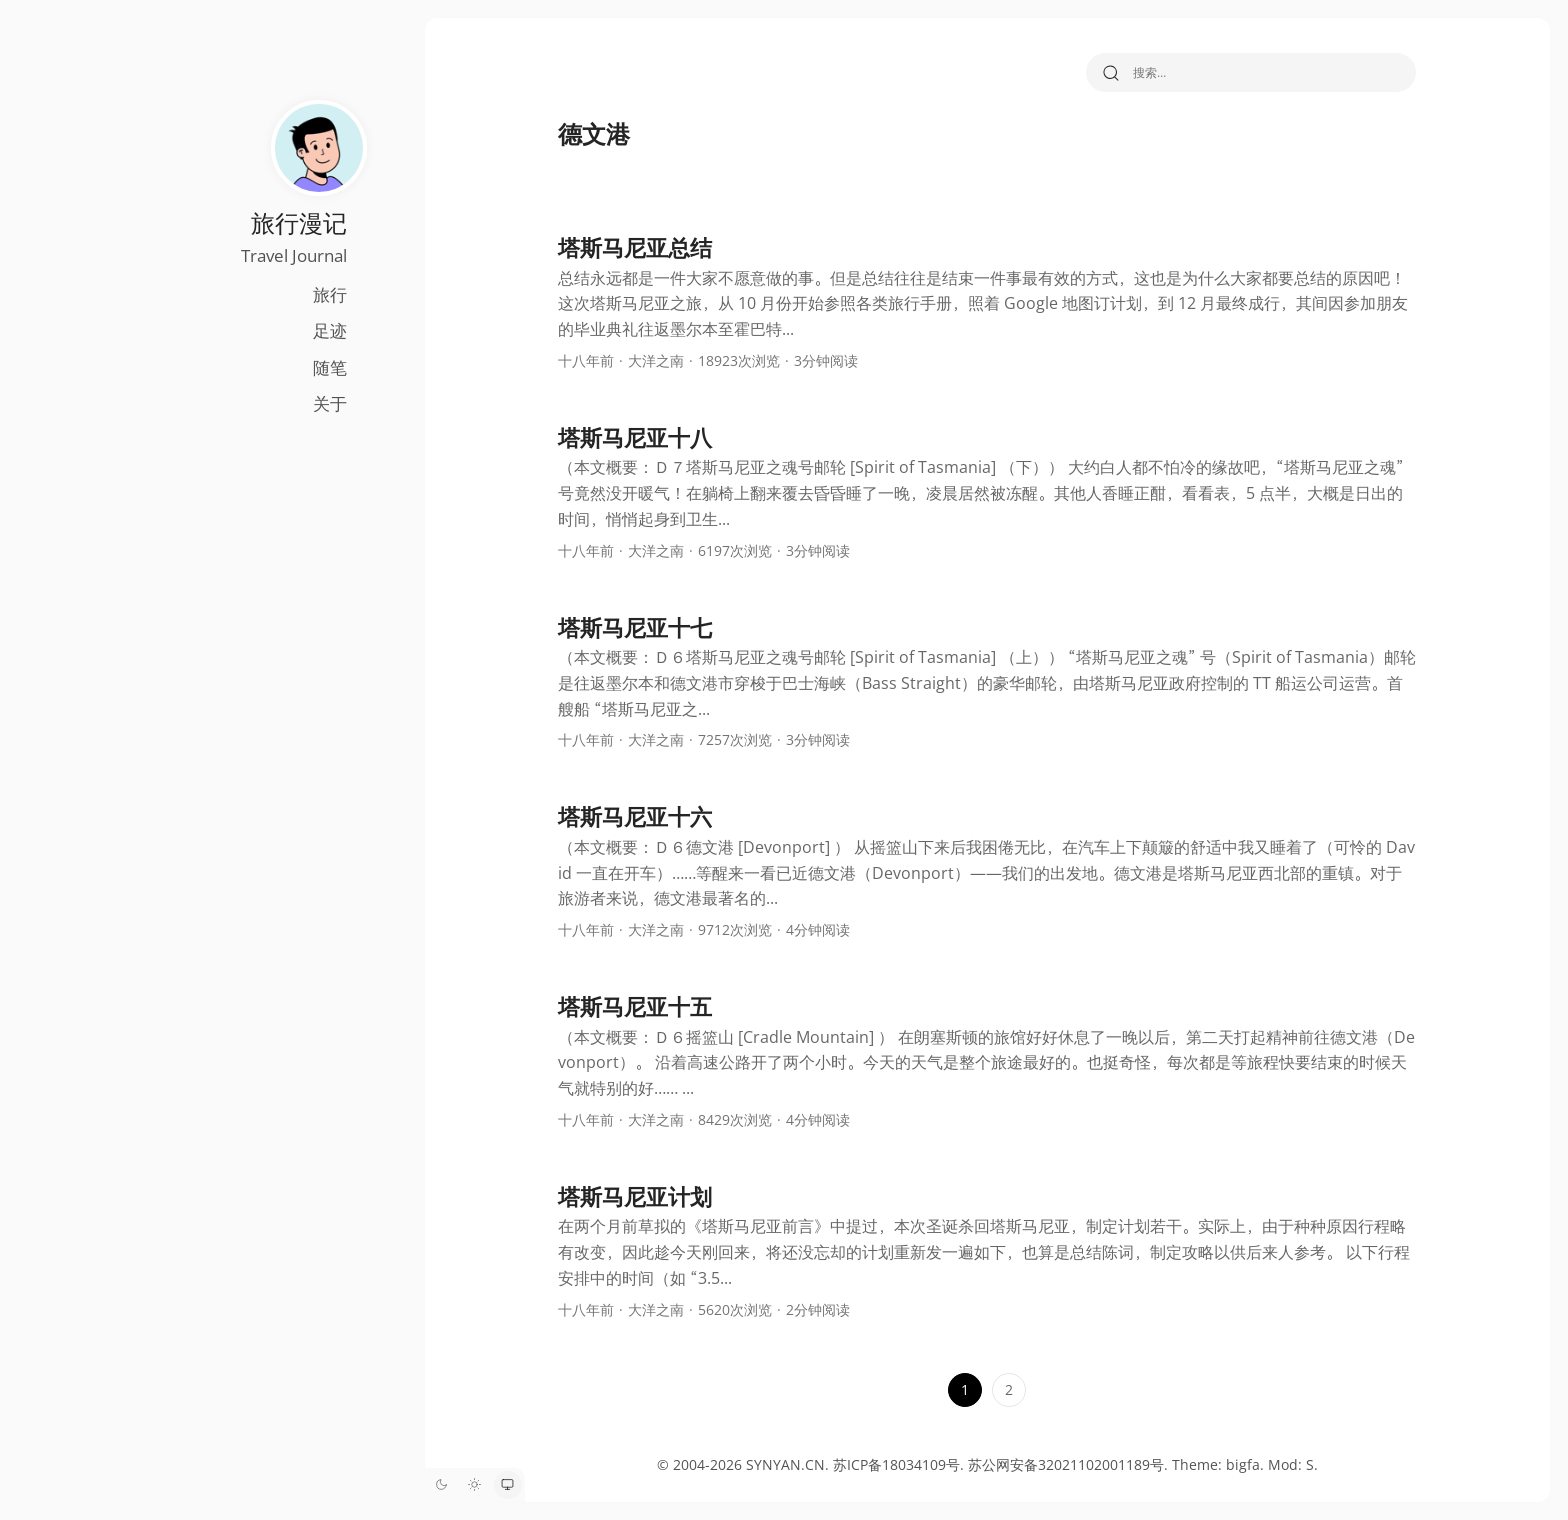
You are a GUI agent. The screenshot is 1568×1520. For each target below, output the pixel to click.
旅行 (315, 294)
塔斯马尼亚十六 (628, 816)
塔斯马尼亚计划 (628, 1196)
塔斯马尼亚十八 (628, 437)
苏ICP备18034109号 (889, 1464)
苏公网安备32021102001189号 (1059, 1464)
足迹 (315, 330)
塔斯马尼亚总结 (628, 247)
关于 (315, 403)
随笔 (315, 367)
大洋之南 (649, 360)
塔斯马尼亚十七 (628, 627)
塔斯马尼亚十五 (628, 1006)
